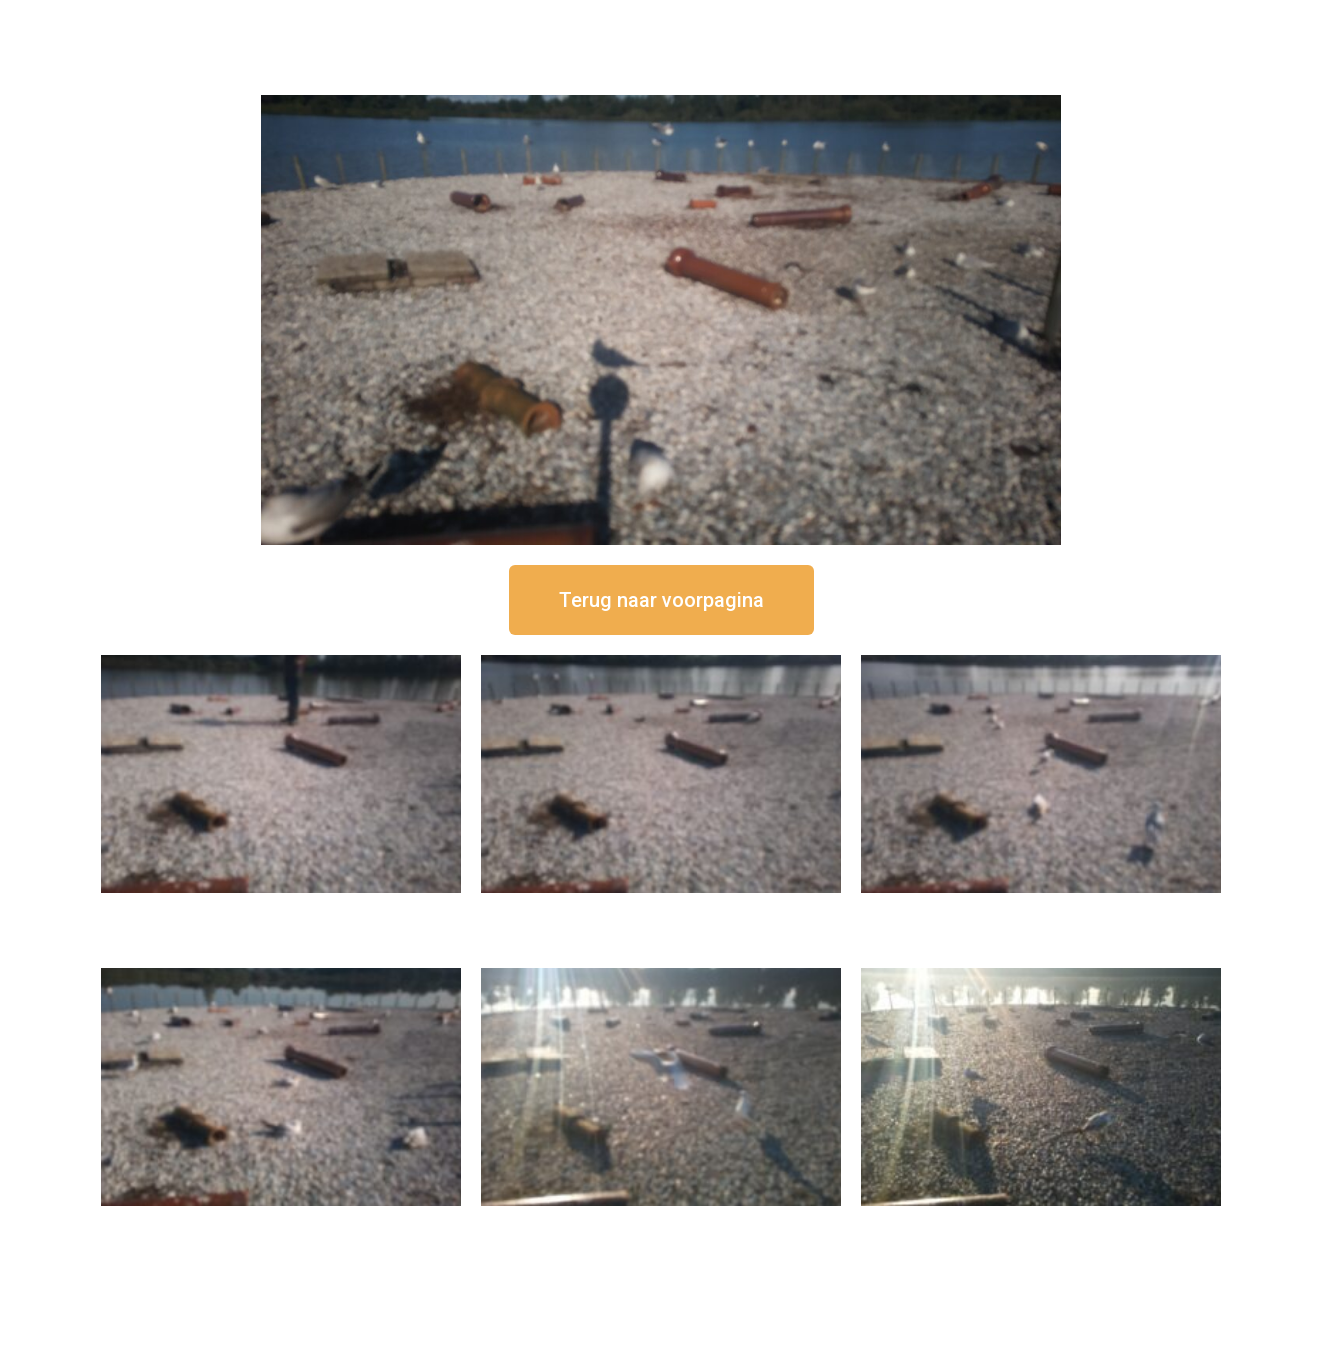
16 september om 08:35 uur (1041, 1222)
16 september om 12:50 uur (281, 909)
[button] (661, 600)
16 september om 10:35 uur (281, 1222)
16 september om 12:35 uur (661, 909)
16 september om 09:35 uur (661, 1222)
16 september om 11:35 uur (1041, 909)
